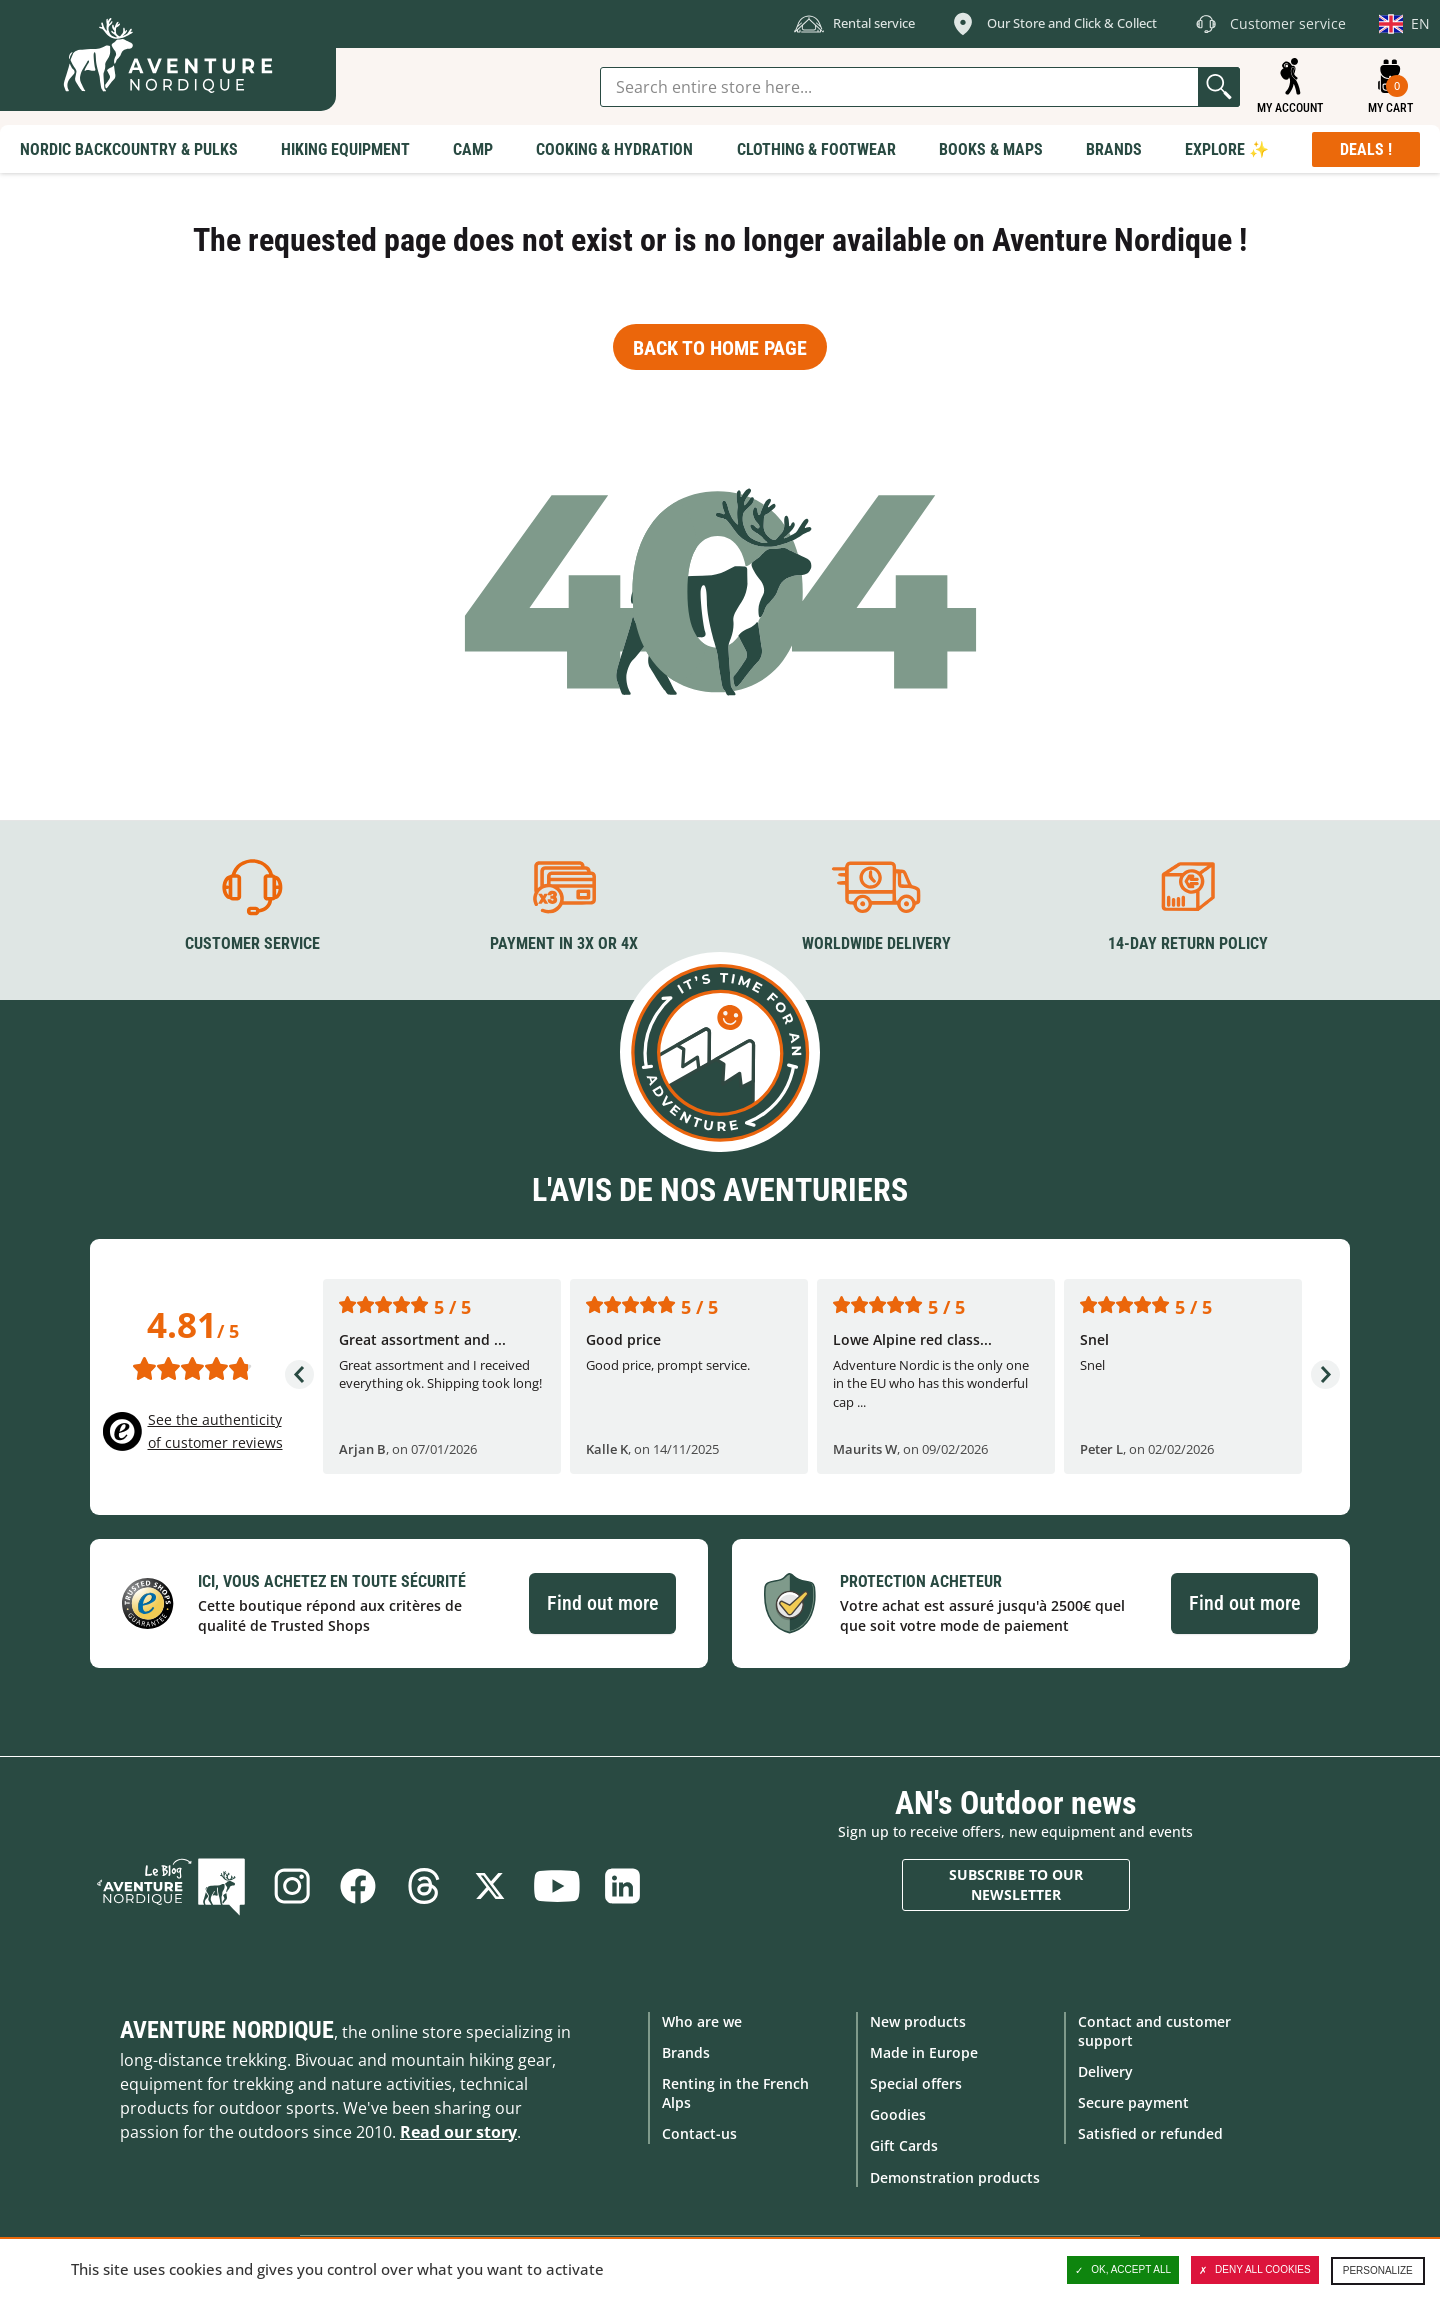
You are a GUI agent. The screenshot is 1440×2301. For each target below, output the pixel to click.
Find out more (602, 1603)
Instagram (292, 1886)
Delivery (1105, 2071)
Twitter (490, 1886)
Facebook (358, 1886)
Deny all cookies (1255, 2270)
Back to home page (720, 348)
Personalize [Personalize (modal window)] (1378, 2270)
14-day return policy (1188, 943)
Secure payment (1133, 2102)
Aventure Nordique (227, 2030)
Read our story (458, 2132)
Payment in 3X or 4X (564, 943)
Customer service (252, 943)
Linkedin (622, 1886)
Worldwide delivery (876, 943)
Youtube (556, 1886)
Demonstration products (955, 2177)
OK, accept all (1123, 2270)
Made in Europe (924, 2052)
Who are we (702, 2021)
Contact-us (699, 2133)
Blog (171, 1886)
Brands (686, 2052)
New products (918, 2021)
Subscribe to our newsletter (1016, 1884)
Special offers (916, 2083)
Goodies (898, 2114)
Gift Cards (904, 2145)
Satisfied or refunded (1150, 2133)
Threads (424, 1886)
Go (1219, 87)
